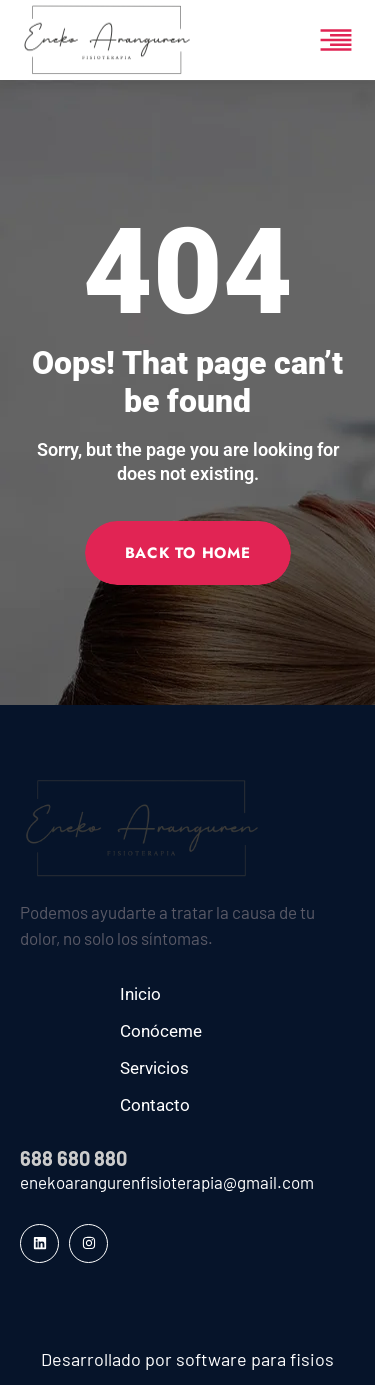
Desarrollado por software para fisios (187, 1359)
